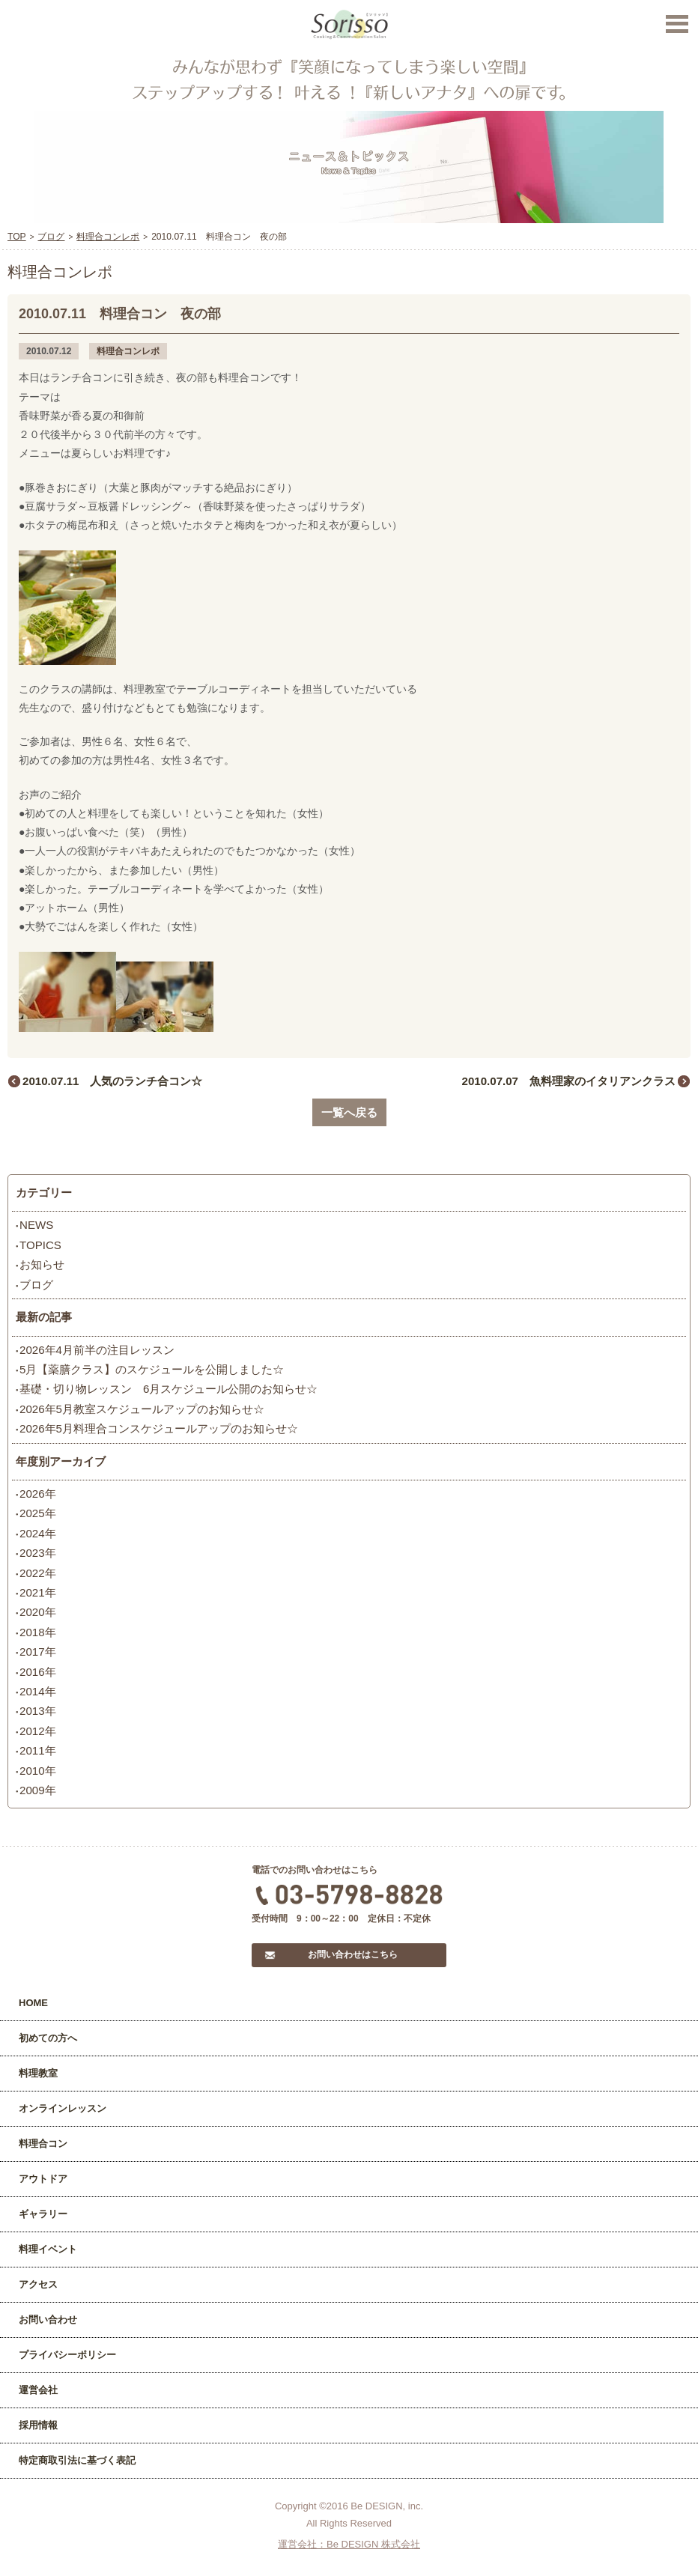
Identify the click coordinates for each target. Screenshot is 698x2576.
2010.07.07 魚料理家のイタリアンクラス (569, 1081)
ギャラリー (43, 2214)
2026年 (37, 1493)
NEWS (36, 1224)
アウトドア (43, 2178)
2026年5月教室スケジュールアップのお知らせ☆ (141, 1409)
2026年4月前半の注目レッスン (96, 1349)
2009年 (37, 1790)
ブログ (36, 1284)
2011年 (37, 1750)
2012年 (37, 1731)
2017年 (37, 1651)
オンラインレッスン (62, 2108)
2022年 (37, 1573)
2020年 (37, 1612)
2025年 (37, 1513)
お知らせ (41, 1264)
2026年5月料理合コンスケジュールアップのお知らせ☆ (158, 1428)
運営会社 (38, 2390)
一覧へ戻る (349, 1112)
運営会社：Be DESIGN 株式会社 (349, 2544)
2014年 (37, 1691)
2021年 (37, 1592)
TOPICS (40, 1245)
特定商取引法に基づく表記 (77, 2460)
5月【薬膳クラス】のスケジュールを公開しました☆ (151, 1369)
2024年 (37, 1533)
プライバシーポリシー (67, 2354)
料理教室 (38, 2073)
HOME (33, 2002)
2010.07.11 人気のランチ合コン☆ (112, 1081)
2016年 (37, 1671)
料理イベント (48, 2249)
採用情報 (38, 2425)
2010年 (37, 1770)
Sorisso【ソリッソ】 (349, 25)
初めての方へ (48, 2038)
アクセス (38, 2284)
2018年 (37, 1632)
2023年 (37, 1552)
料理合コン (43, 2143)
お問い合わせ (48, 2319)
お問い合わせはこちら (353, 1954)
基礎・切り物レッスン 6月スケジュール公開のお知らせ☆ (168, 1388)
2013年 (37, 1710)
